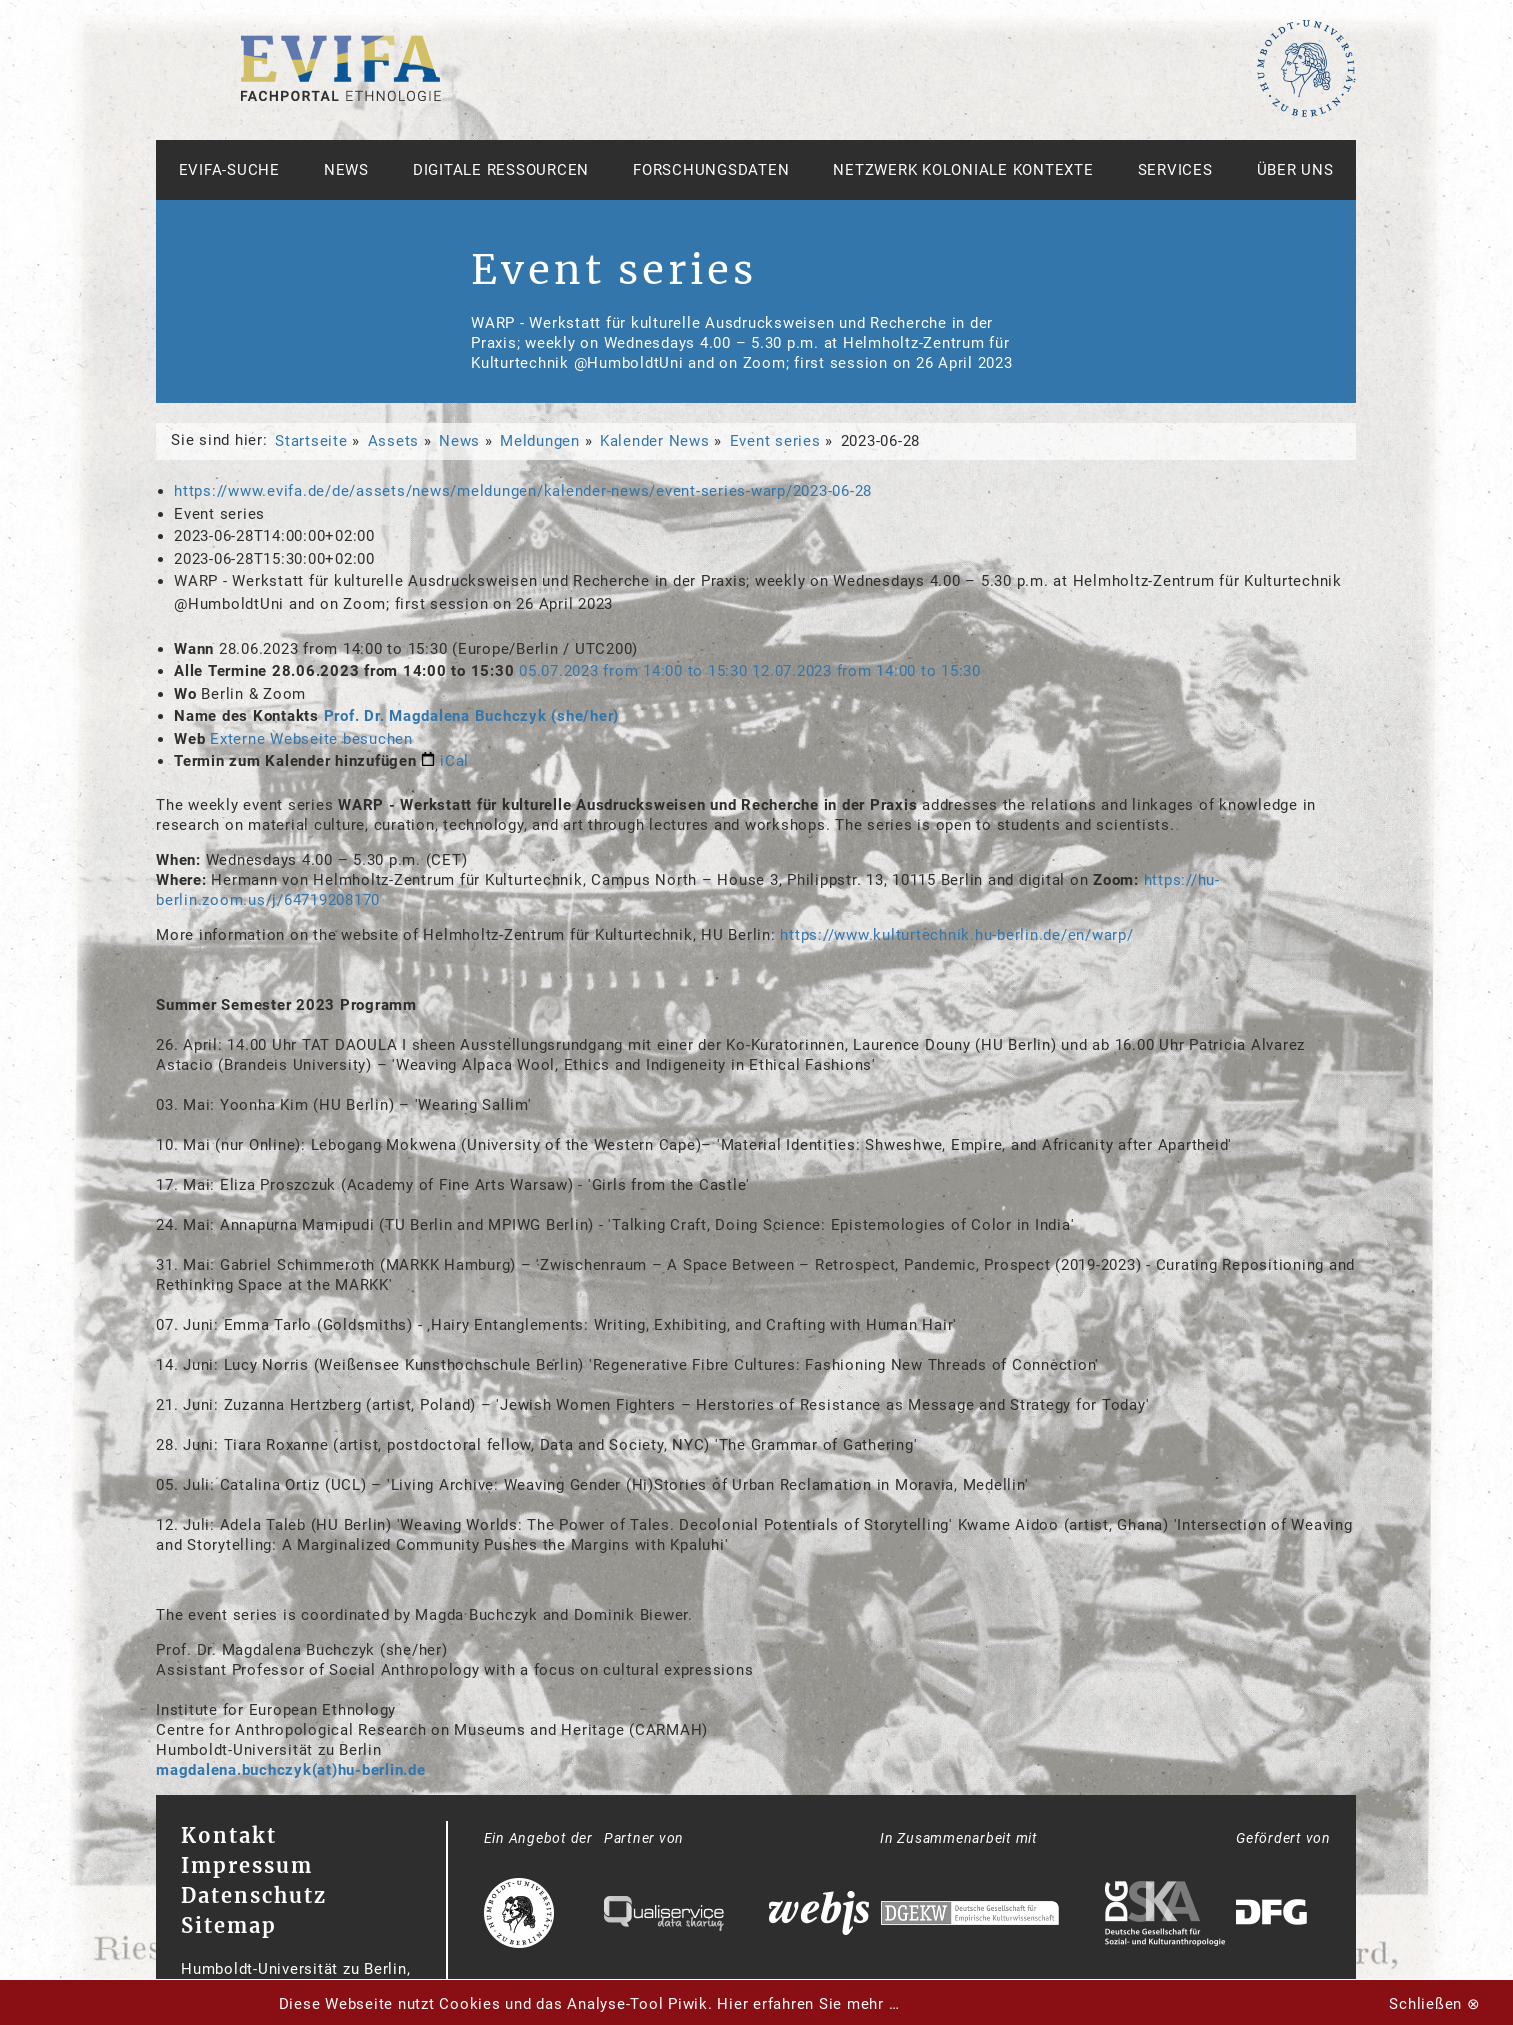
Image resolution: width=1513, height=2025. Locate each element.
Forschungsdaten (711, 170)
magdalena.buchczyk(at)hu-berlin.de (291, 1770)
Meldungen (540, 441)
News (346, 170)
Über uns (1295, 170)
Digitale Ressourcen (501, 170)
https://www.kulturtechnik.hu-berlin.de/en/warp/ (956, 935)
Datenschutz (254, 1895)
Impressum (247, 1865)
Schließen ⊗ (1434, 2004)
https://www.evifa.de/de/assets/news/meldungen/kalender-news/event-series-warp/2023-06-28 (523, 491)
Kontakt (229, 1835)
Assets (394, 441)
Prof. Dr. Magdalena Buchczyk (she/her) (472, 716)
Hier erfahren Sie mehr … (808, 2004)
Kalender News (655, 441)
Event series (775, 441)
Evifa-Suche (229, 170)
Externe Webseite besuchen (311, 739)
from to (635, 671)
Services (1175, 170)
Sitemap (229, 1925)
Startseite (311, 441)
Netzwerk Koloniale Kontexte (963, 170)
